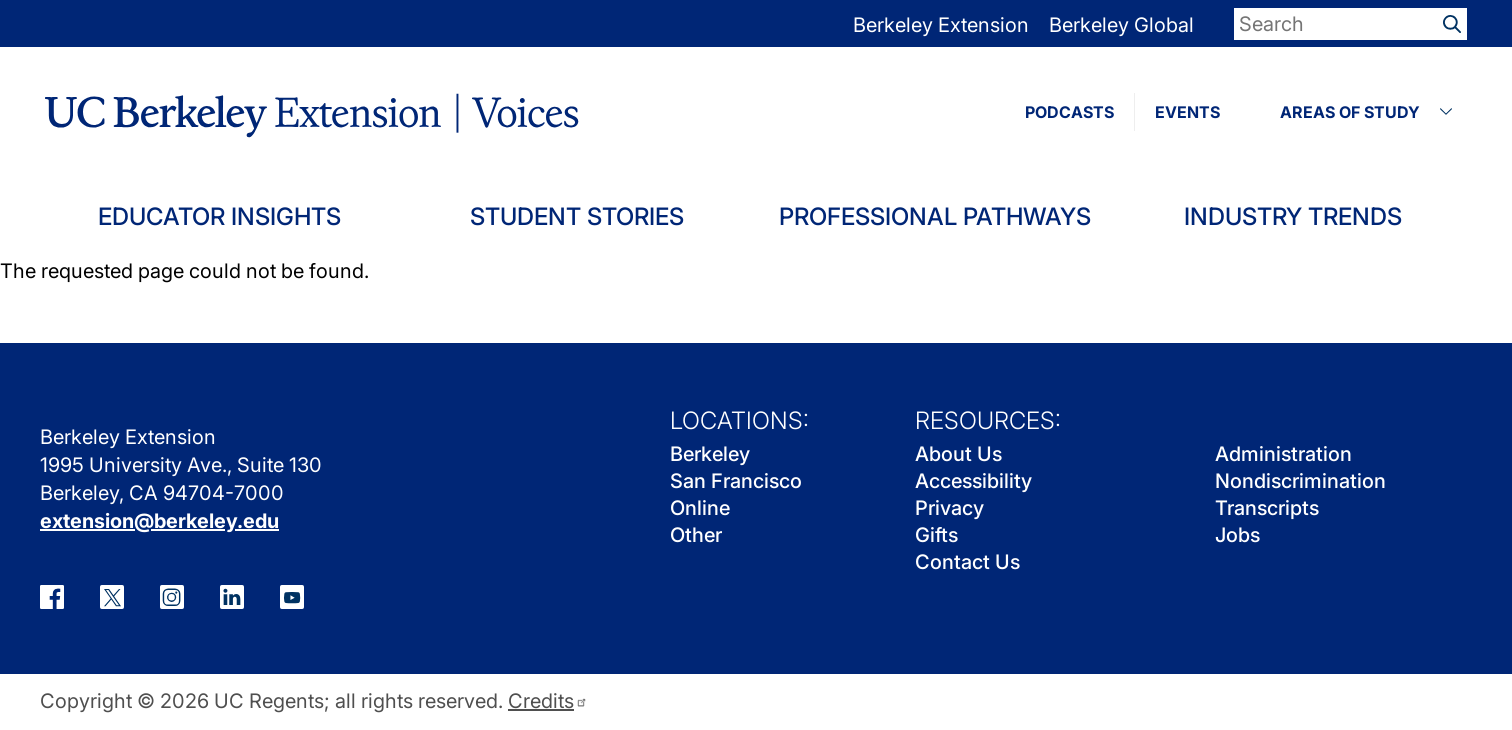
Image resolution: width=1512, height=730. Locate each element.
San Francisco (736, 481)
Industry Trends (1293, 216)
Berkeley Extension (941, 25)
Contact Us (967, 562)
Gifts (936, 535)
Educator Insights (219, 216)
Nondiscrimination (1300, 481)
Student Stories (577, 216)
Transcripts (1267, 508)
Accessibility (973, 481)
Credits (548, 701)
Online (700, 508)
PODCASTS (1069, 112)
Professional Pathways (935, 216)
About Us (958, 454)
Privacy (949, 508)
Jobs (1237, 535)
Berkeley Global (1121, 25)
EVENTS (1187, 112)
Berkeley (710, 454)
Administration (1283, 454)
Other (696, 535)
